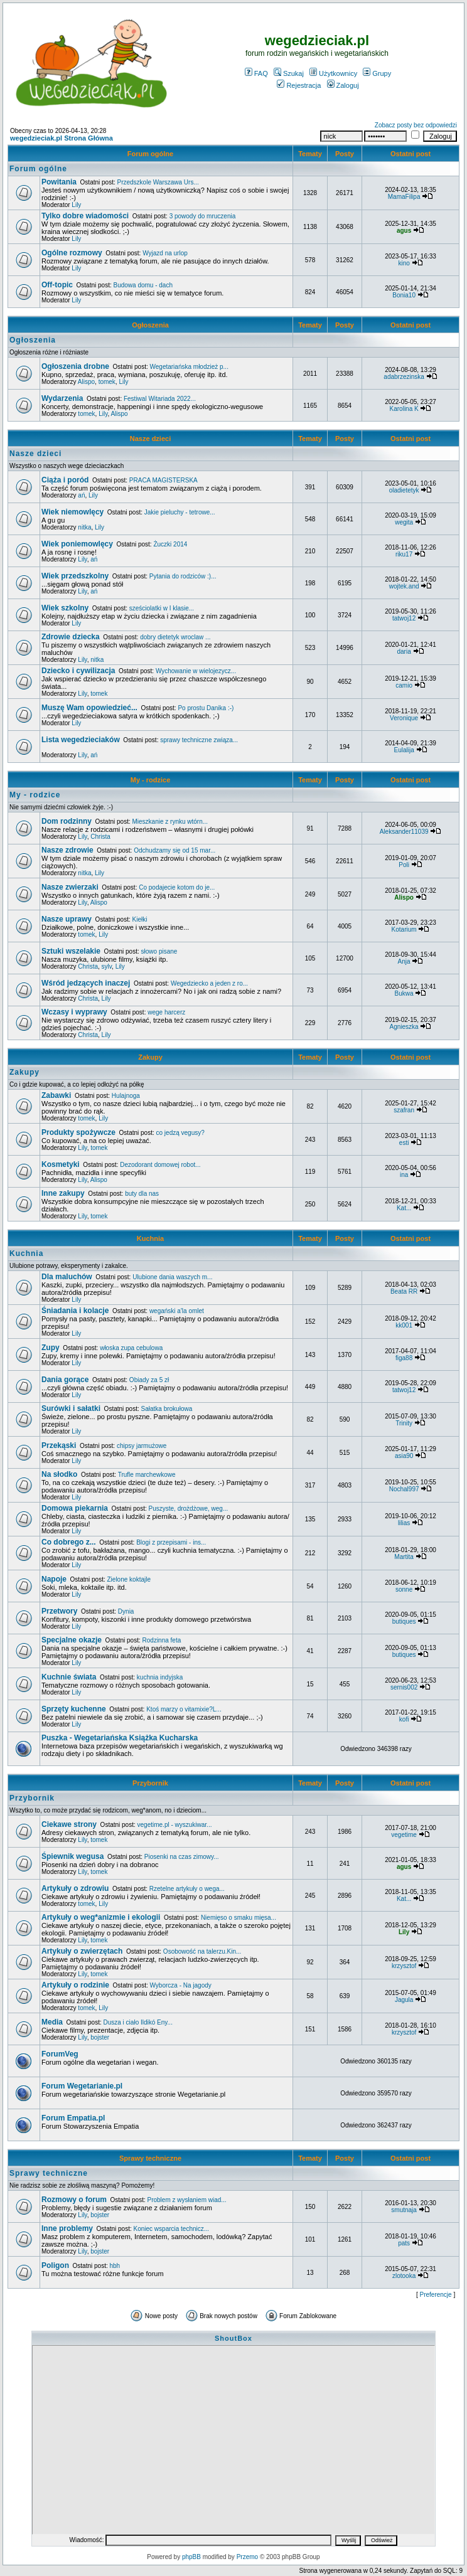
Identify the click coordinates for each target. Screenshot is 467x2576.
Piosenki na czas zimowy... (181, 1856)
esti (404, 1142)
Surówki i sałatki (70, 1408)
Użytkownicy (333, 73)
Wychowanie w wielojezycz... (196, 671)
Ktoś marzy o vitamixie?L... (183, 1709)
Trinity (403, 1423)
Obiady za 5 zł (149, 1379)
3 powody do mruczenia (202, 216)
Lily (76, 204)
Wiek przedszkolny (75, 576)
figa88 (403, 1358)
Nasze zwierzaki (70, 887)
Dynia (126, 1611)
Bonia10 (404, 295)
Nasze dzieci (150, 438)
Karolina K (404, 408)
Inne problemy (67, 2228)
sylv (107, 966)
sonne (403, 1589)
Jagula (404, 1999)
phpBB (191, 2556)
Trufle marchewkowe (147, 1474)
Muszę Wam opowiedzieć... (89, 707)
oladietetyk (404, 490)
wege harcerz (166, 1012)
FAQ (256, 73)
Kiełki (140, 919)
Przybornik (150, 1783)
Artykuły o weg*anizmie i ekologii (100, 1917)
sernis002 (403, 1687)
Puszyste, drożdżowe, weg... (188, 1508)
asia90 (404, 1455)
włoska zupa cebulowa (131, 1347)
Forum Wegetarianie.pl (81, 2086)
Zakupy (150, 1057)
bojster (99, 2037)
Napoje (54, 1579)
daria (404, 651)
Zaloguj (343, 85)
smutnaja (404, 2209)
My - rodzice (151, 780)
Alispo (86, 381)
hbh (114, 2265)
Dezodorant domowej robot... (160, 1164)
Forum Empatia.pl (73, 2118)
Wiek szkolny (65, 608)
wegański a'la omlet (176, 1310)
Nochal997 (404, 1489)
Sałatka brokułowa (167, 1408)
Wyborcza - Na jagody (181, 1985)
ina (404, 1174)
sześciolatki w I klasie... (161, 608)
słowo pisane (159, 951)
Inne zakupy (63, 1193)
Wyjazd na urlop (165, 253)
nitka (84, 527)
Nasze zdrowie (67, 850)
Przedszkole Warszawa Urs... (158, 182)
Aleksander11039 (404, 831)
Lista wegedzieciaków (80, 739)
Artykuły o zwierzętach (81, 1951)
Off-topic (57, 284)
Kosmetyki (60, 1164)
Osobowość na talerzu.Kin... (202, 1951)
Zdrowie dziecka (70, 636)
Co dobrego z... (68, 1542)
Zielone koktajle (129, 1579)
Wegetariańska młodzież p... (189, 366)
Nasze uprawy (66, 919)
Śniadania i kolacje (75, 1310)
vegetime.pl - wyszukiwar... (174, 1824)
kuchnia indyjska (160, 1677)
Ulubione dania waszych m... (172, 1277)
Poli (404, 864)
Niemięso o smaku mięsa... (238, 1917)
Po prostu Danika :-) (206, 708)
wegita (404, 522)
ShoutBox (233, 2338)
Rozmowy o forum (74, 2199)
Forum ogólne (150, 153)
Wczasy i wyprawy (74, 1012)
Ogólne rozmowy (71, 252)
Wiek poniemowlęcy (77, 544)
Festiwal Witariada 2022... (160, 398)
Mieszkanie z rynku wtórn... (170, 821)
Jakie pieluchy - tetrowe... (179, 512)
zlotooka (404, 2275)
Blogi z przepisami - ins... (171, 1542)
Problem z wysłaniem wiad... (186, 2199)
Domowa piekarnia (74, 1508)
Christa (100, 836)
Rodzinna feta (161, 1640)
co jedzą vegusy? (180, 1132)
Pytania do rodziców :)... (183, 576)
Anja (404, 961)
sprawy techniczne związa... (199, 740)
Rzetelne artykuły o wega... (187, 1888)
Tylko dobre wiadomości (85, 215)
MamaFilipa (404, 196)
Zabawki (56, 1095)
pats (404, 2243)
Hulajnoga (126, 1095)
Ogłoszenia (150, 325)
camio (403, 685)
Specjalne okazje (71, 1640)
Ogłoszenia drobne (75, 366)
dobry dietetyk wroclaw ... (175, 637)
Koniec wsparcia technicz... (172, 2228)
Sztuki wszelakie (70, 951)
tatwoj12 (404, 618)
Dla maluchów (66, 1276)
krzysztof (404, 1965)
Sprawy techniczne (150, 2158)
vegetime (404, 1834)
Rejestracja (299, 85)
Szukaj (289, 73)
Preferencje (436, 2294)
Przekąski (58, 1445)
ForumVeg (59, 2054)
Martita (404, 1556)
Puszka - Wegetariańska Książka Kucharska (119, 1737)
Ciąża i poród (65, 480)
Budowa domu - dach (143, 285)
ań (81, 495)
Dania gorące (65, 1379)
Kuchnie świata (68, 1677)
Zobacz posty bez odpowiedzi (416, 125)
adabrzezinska (404, 376)
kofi (404, 1719)
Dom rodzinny (66, 821)
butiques (404, 1621)
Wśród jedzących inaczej (85, 983)
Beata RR (403, 1291)
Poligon (55, 2265)
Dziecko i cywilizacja (78, 670)
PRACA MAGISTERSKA (163, 480)
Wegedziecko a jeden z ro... (209, 983)
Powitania (59, 182)
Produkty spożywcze (78, 1132)
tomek (107, 381)
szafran (404, 1110)
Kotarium (404, 929)
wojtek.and (404, 586)
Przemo (247, 2556)
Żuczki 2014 (170, 544)
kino (403, 263)
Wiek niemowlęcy (72, 512)
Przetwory (59, 1611)
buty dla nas (142, 1193)
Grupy (377, 73)
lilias (404, 1523)
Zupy (50, 1347)
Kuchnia (150, 1238)
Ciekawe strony (69, 1824)
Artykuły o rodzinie (75, 1985)
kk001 (403, 1325)
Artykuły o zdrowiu (75, 1888)
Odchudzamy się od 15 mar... (174, 850)
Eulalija (404, 750)
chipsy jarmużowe (141, 1445)
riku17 (403, 554)
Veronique (404, 718)
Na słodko (59, 1474)
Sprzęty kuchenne (73, 1709)
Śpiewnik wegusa (72, 1856)
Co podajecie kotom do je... (177, 887)
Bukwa (404, 993)
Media (52, 2022)
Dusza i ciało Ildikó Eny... (138, 2022)
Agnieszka (404, 1026)
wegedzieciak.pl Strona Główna (61, 138)
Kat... (404, 1208)
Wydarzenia (62, 398)
